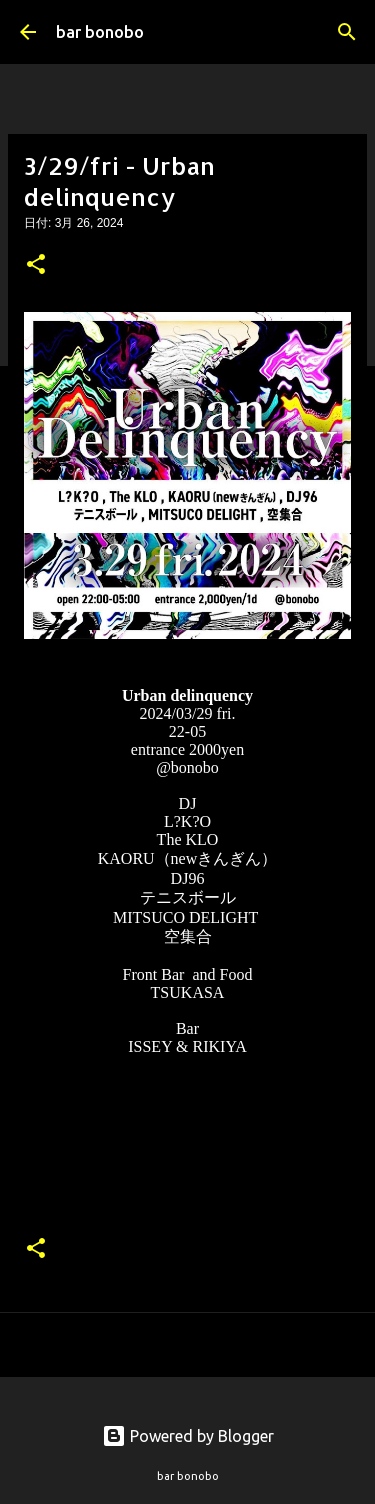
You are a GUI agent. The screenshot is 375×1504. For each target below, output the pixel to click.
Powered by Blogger (188, 1436)
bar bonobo (100, 32)
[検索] (347, 32)
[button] (36, 266)
